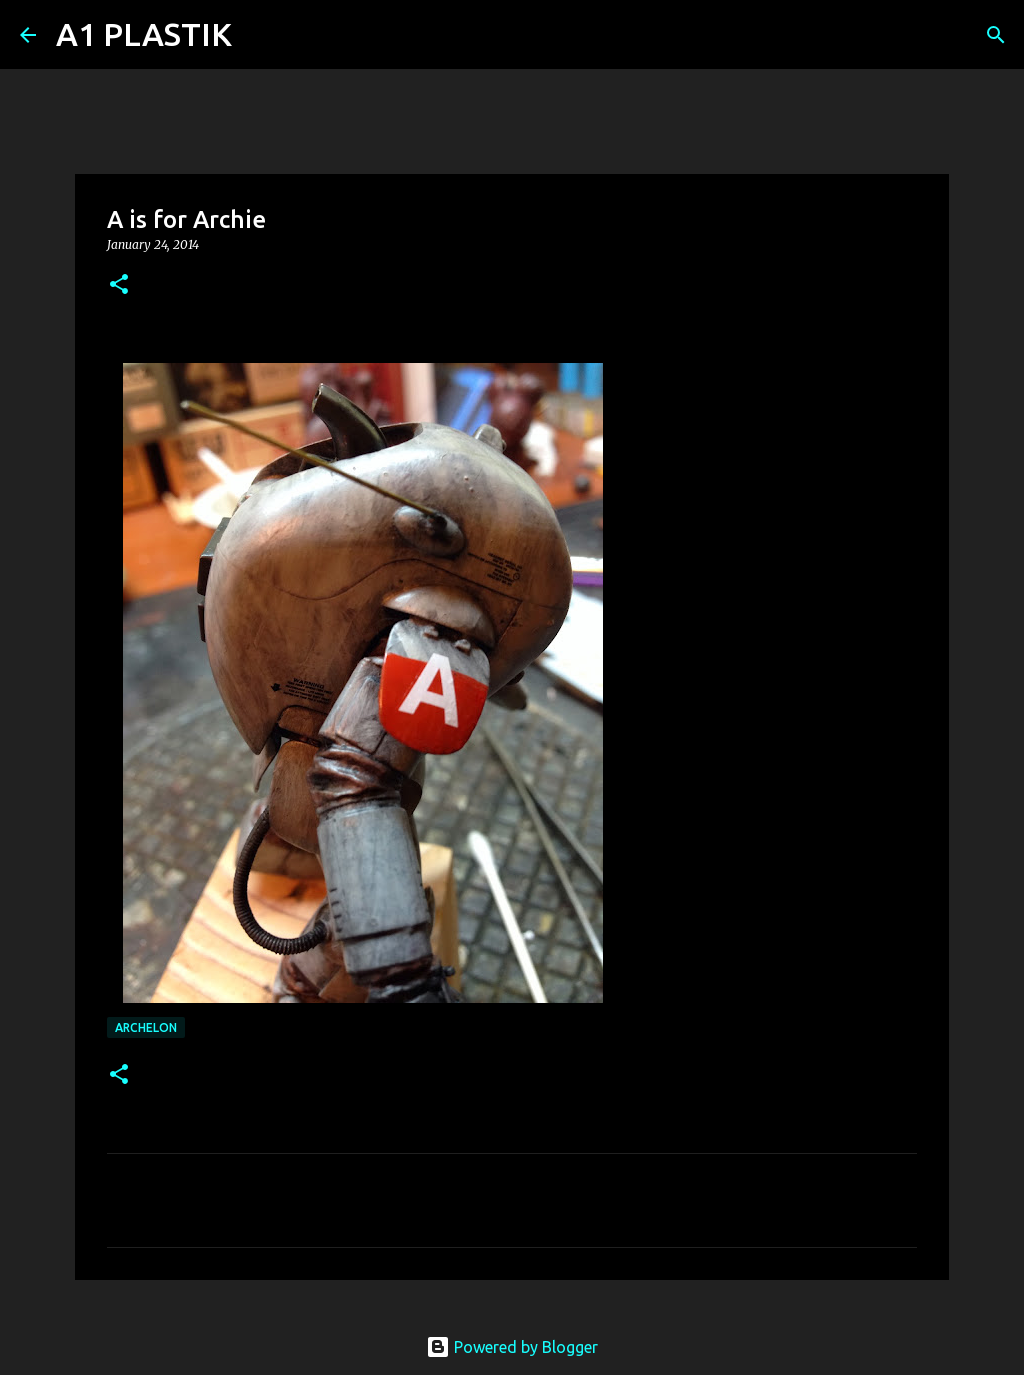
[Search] (260, 35)
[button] (119, 285)
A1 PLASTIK (144, 34)
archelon (146, 1027)
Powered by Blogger (512, 1347)
